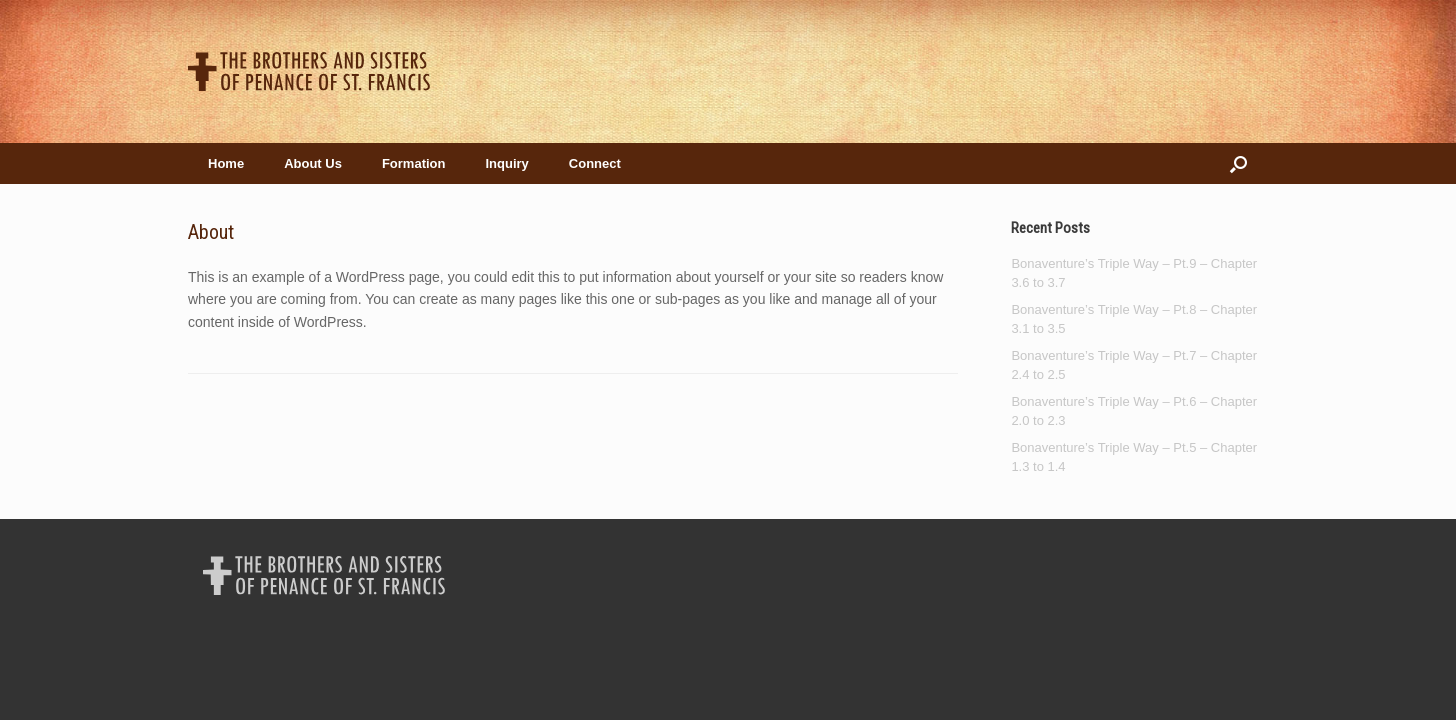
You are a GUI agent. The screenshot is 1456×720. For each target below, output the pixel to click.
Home (226, 163)
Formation (414, 163)
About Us (313, 163)
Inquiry (506, 163)
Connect (595, 163)
